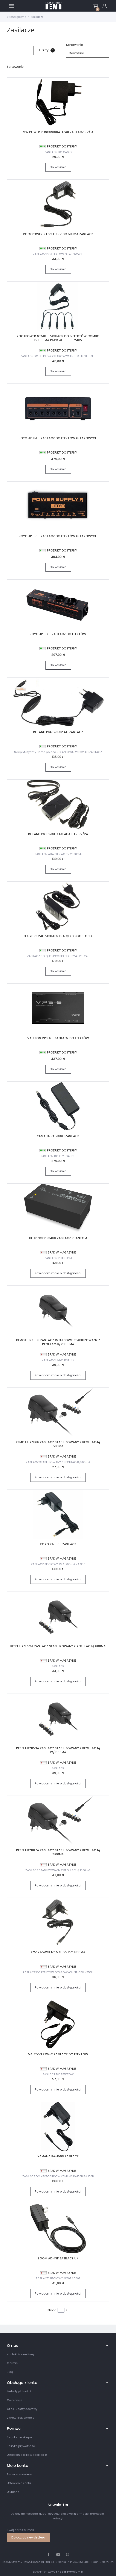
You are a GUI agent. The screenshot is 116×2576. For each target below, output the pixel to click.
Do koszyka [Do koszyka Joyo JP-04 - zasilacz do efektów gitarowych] (58, 469)
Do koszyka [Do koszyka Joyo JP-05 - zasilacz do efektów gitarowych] (58, 567)
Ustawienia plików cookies (25, 2455)
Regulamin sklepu (19, 2437)
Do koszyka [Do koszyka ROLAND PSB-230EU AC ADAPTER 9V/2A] (58, 869)
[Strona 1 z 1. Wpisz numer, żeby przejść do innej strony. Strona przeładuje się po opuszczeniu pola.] (61, 2310)
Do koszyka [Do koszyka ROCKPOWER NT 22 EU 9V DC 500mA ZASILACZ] (58, 269)
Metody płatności (19, 2391)
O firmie (12, 2363)
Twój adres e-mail (20, 2530)
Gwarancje (14, 2400)
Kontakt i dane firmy (20, 2354)
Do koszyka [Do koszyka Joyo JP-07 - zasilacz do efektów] (58, 665)
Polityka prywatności (21, 2446)
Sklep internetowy (57, 2571)
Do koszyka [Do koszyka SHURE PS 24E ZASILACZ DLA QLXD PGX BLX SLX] (58, 971)
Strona (51, 2310)
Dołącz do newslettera (28, 2537)
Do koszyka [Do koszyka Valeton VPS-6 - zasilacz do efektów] (58, 1069)
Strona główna (16, 17)
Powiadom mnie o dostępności (58, 1273)
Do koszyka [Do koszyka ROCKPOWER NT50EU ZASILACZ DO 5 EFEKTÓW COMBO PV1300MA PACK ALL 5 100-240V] (58, 371)
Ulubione (13, 2492)
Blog (10, 2372)
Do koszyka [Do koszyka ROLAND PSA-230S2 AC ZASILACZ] (58, 767)
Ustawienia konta (19, 2483)
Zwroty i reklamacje (20, 2418)
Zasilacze (37, 17)
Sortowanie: (75, 45)
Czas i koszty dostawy (22, 2409)
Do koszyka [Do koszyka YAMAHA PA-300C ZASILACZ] (58, 1171)
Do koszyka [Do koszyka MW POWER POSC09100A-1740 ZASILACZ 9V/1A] (58, 167)
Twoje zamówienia (20, 2474)
